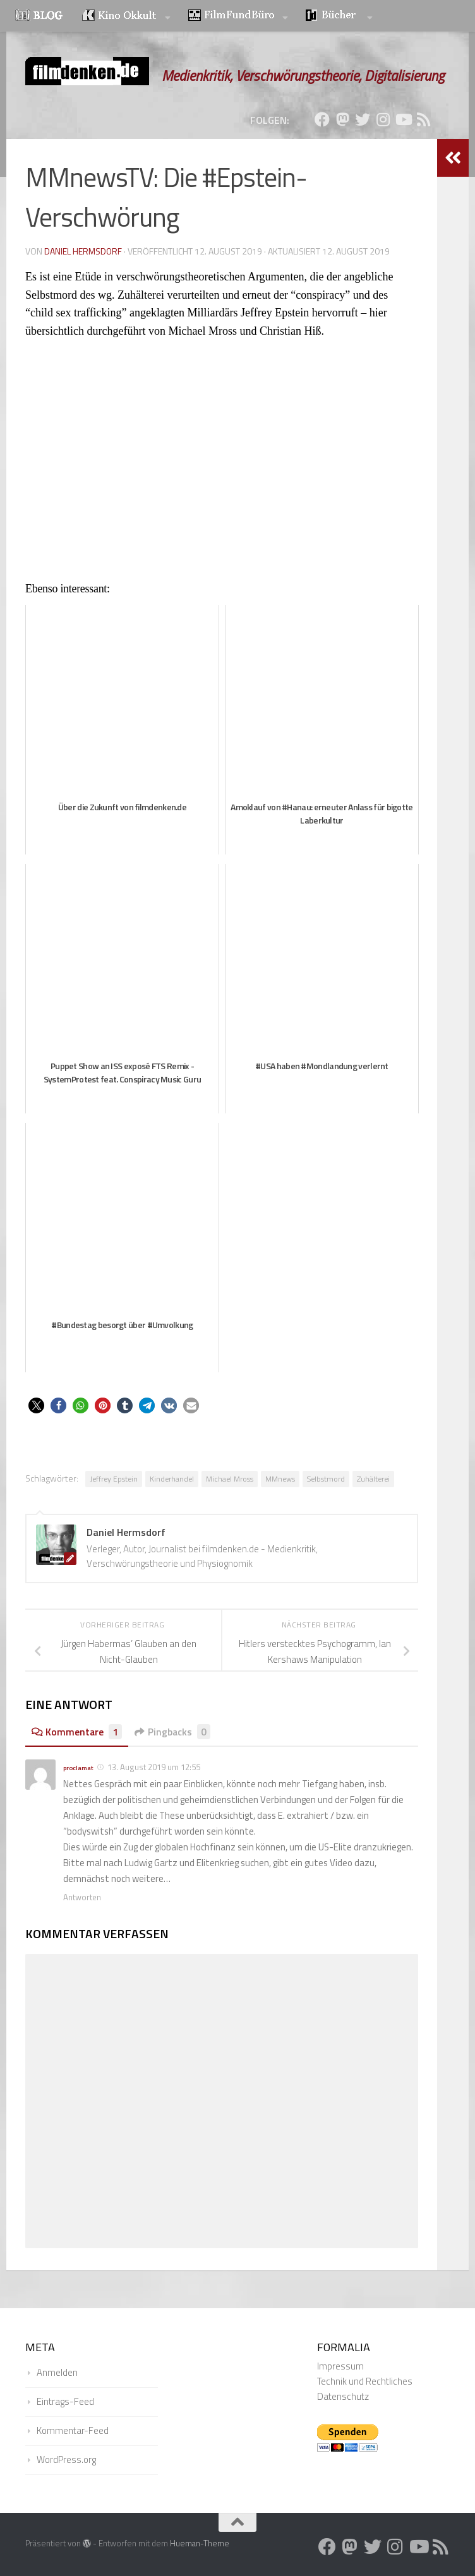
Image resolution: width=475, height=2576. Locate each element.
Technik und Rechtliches (364, 2381)
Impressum (340, 2366)
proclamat (78, 1768)
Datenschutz (343, 2396)
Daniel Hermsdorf (83, 251)
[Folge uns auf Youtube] (403, 119)
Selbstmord (326, 1479)
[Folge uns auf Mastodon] (342, 119)
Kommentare (77, 1731)
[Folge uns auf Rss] (423, 119)
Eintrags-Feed (65, 2401)
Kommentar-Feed (73, 2430)
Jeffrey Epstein (114, 1479)
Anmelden (57, 2372)
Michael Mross (229, 1479)
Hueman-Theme (199, 2543)
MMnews (280, 1479)
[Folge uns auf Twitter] (362, 119)
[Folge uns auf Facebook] (322, 119)
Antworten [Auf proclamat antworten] (82, 1897)
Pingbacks (173, 1731)
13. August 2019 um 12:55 (153, 1767)
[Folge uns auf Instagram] (382, 119)
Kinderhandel (172, 1479)
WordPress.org (66, 2459)
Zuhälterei (373, 1479)
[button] (36, 1405)
